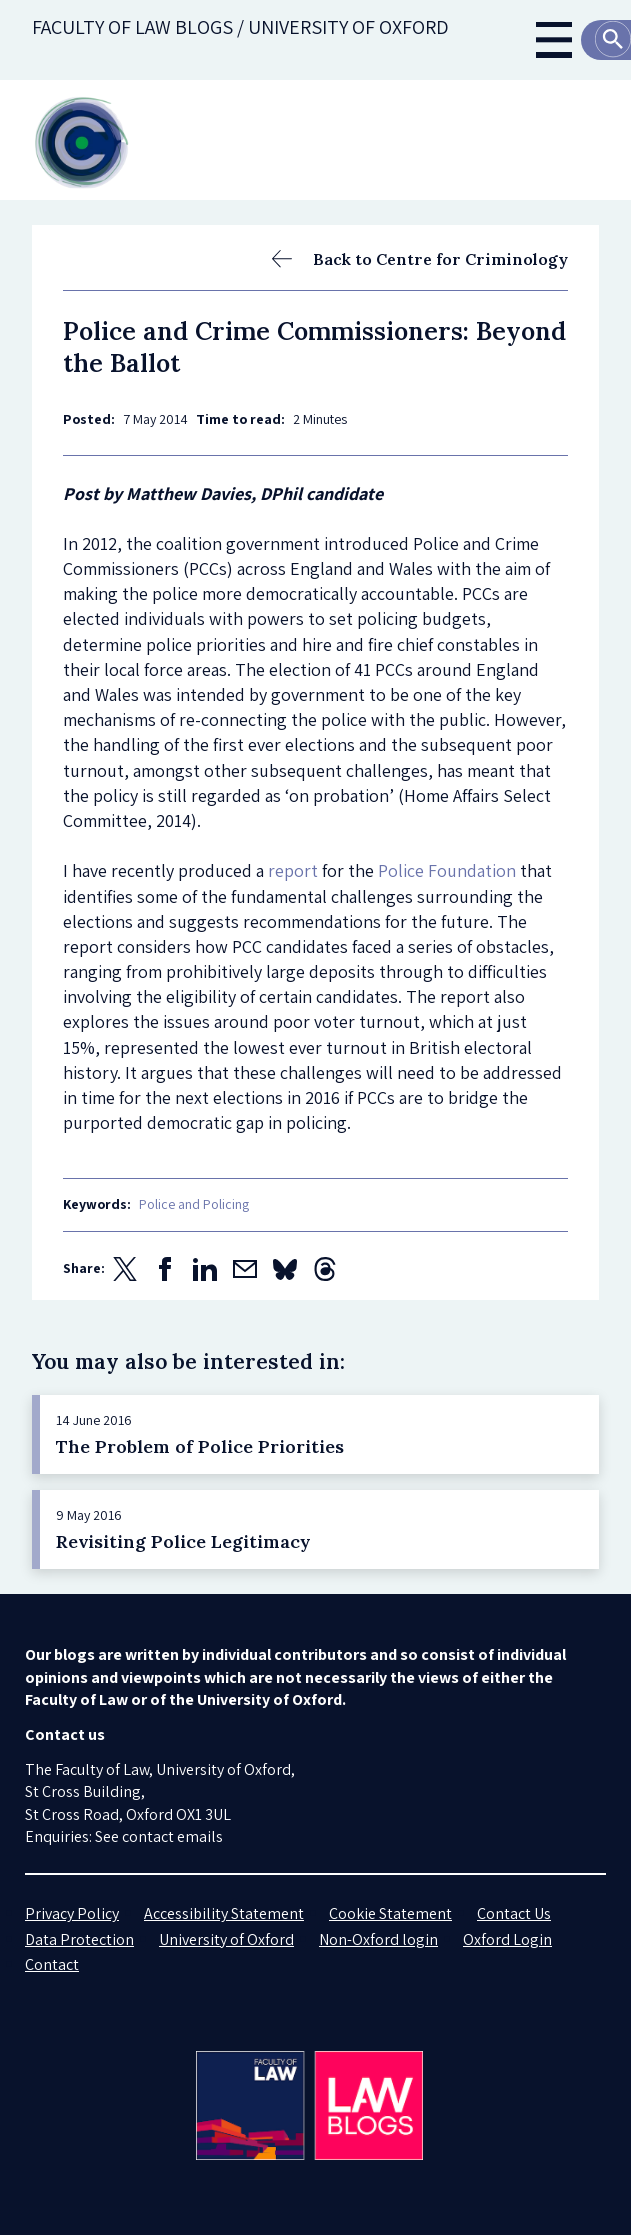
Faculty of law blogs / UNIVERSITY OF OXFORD (240, 27)
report (293, 870)
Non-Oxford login (378, 1939)
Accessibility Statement (224, 1913)
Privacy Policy (72, 1913)
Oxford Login (507, 1939)
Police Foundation (447, 870)
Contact (52, 1964)
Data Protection (79, 1939)
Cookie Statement (390, 1913)
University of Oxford (226, 1939)
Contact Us (514, 1913)
